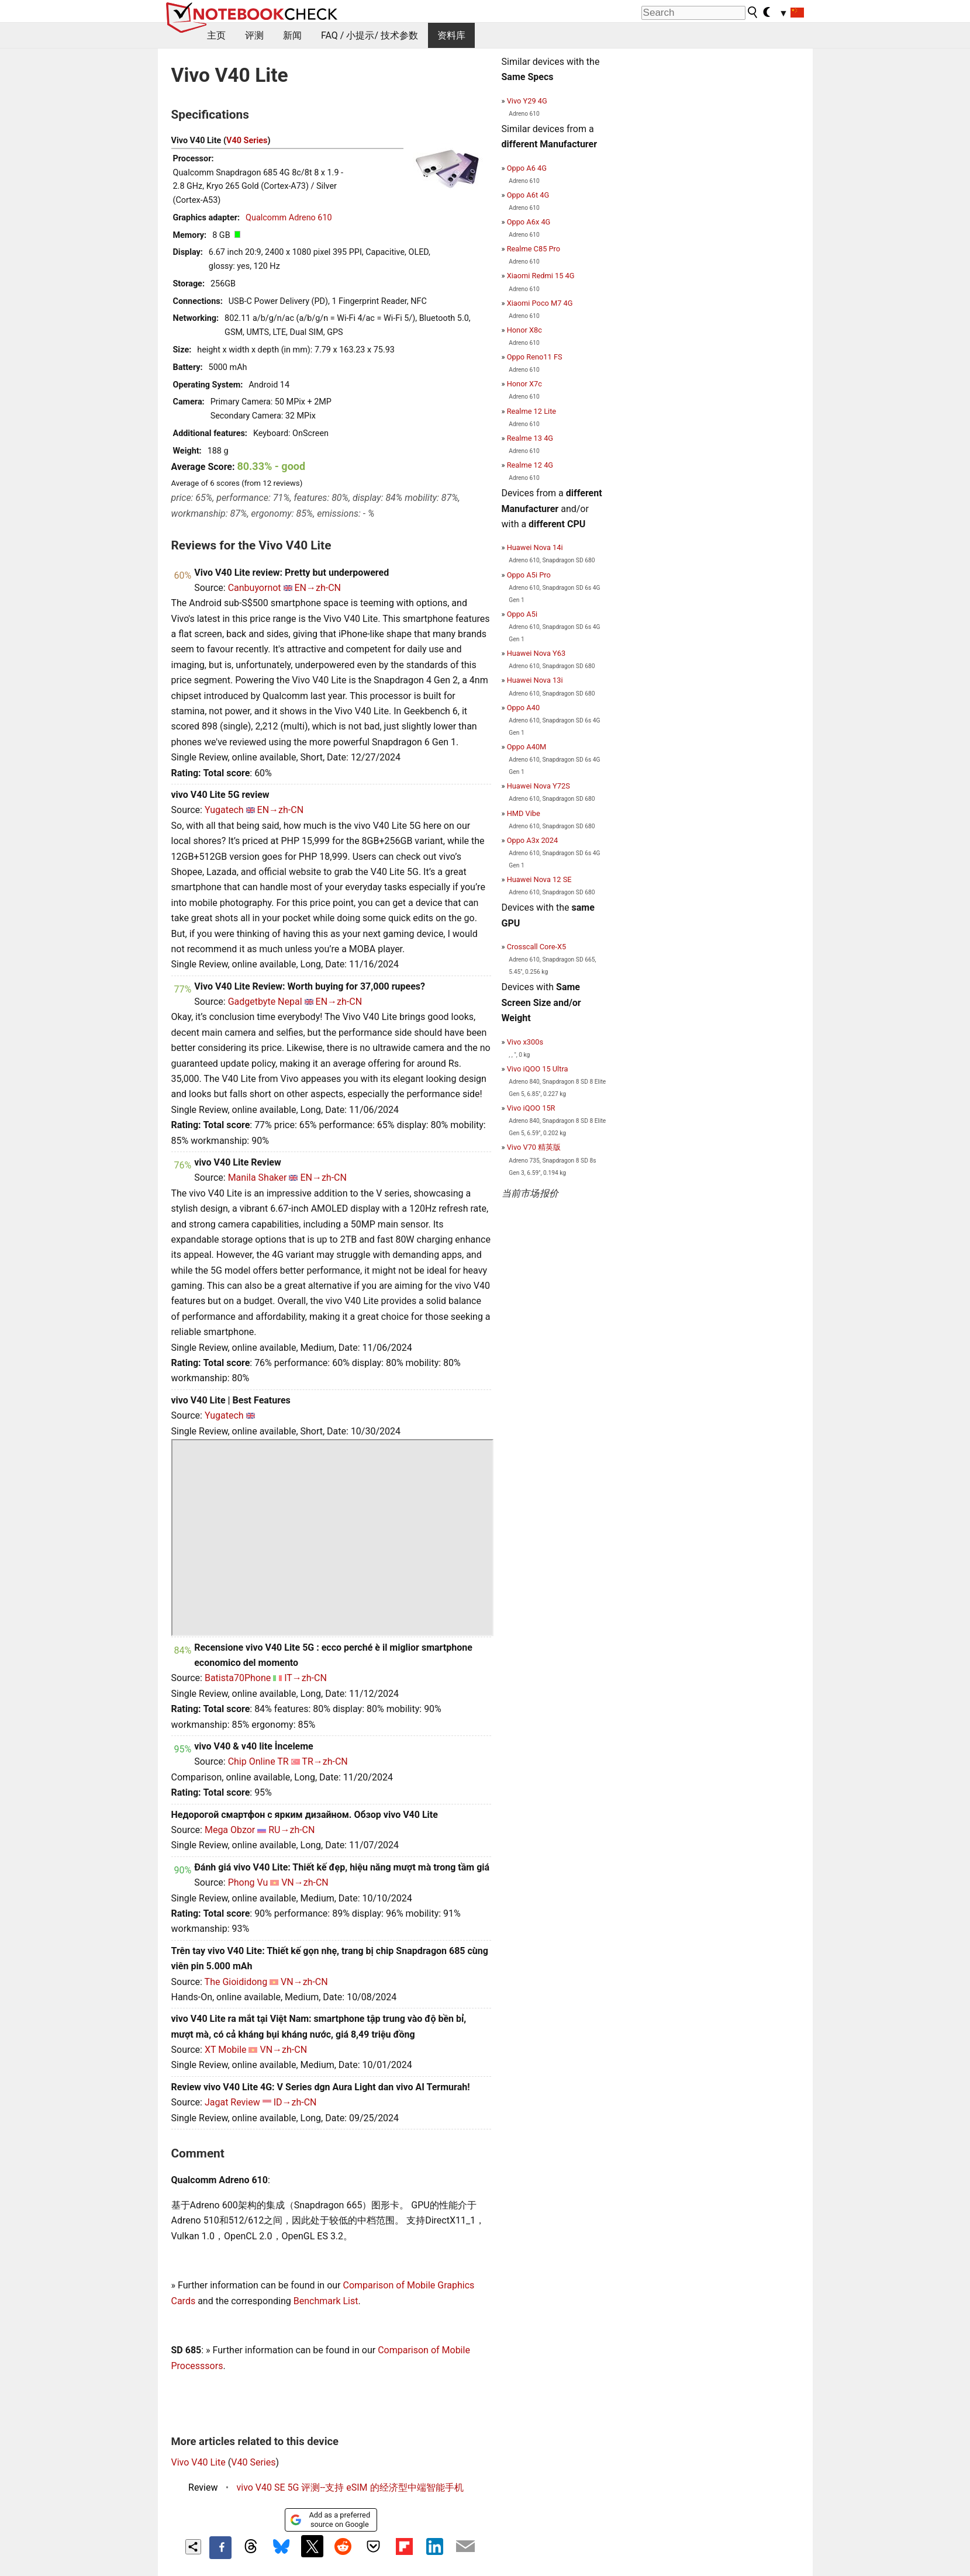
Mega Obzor (230, 1829)
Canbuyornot (254, 587)
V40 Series (246, 141)
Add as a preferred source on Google (330, 2520)
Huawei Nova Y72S (538, 786)
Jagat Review (232, 2102)
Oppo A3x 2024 (532, 840)
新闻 (292, 35)
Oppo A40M (527, 746)
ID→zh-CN (295, 2102)
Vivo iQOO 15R (531, 1108)
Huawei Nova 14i (535, 547)
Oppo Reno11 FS (534, 356)
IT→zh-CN (305, 1677)
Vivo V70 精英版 (534, 1147)
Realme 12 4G (530, 465)
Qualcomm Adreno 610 (289, 218)
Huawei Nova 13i (535, 680)
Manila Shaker (257, 1177)
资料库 (451, 35)
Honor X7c (524, 383)
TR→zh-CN (324, 1761)
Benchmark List (326, 2301)
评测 (254, 35)
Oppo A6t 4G (528, 195)
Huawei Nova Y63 (536, 653)
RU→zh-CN (291, 1829)
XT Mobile (226, 2049)
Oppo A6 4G (527, 168)
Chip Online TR (258, 1761)
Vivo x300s (525, 1042)
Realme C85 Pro (533, 248)
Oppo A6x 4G (529, 221)
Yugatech (224, 809)
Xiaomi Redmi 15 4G (541, 275)
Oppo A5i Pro (529, 574)
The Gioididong (236, 1981)
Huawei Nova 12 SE (539, 879)
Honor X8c (524, 330)
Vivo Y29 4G (527, 100)
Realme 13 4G (530, 438)
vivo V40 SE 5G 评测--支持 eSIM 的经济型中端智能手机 (350, 2487)
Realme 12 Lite (531, 411)
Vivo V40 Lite (198, 2462)
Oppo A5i (522, 614)
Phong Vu (248, 1882)
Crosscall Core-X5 (537, 946)
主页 (216, 35)
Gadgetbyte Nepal (265, 1001)
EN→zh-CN (318, 587)
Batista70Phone (238, 1677)
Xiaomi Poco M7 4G (540, 303)
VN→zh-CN (305, 1882)
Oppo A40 (523, 707)
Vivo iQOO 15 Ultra (537, 1068)
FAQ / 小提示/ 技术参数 (369, 35)
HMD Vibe (523, 813)
